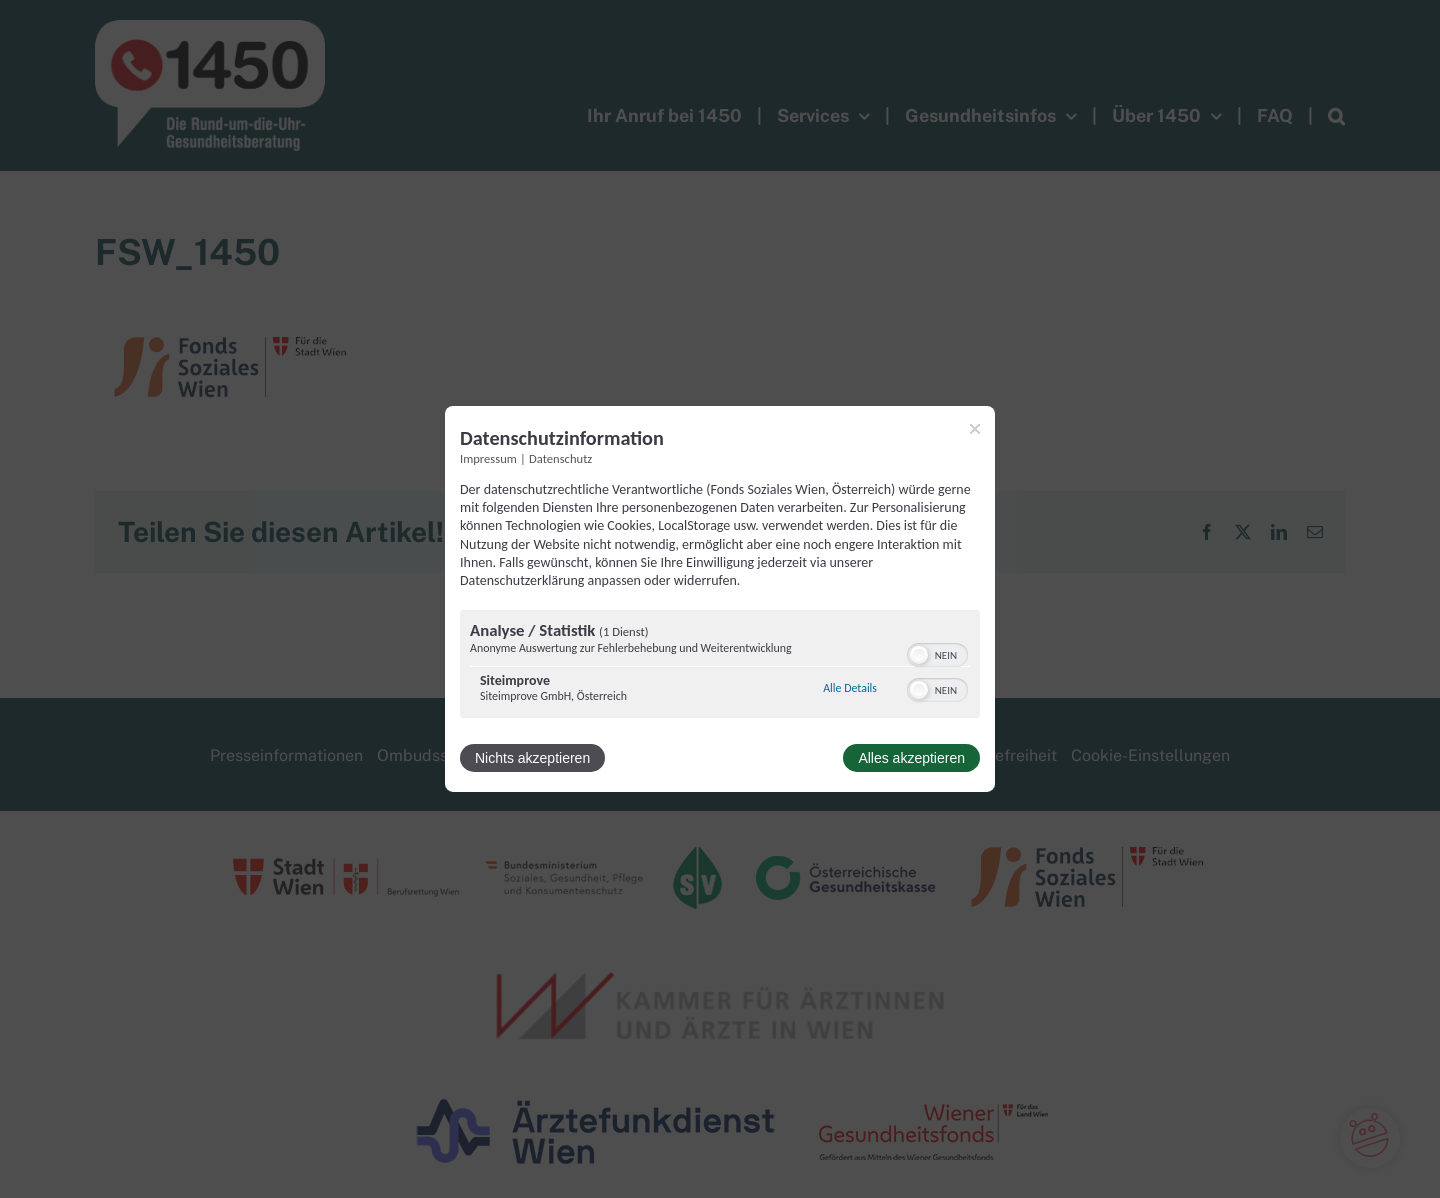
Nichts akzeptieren (532, 758)
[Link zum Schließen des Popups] (975, 429)
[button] (919, 655)
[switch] (937, 653)
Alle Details (850, 688)
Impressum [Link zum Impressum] (488, 458)
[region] (720, 666)
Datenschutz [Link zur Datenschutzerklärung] (560, 458)
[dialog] (720, 599)
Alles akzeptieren (911, 758)
